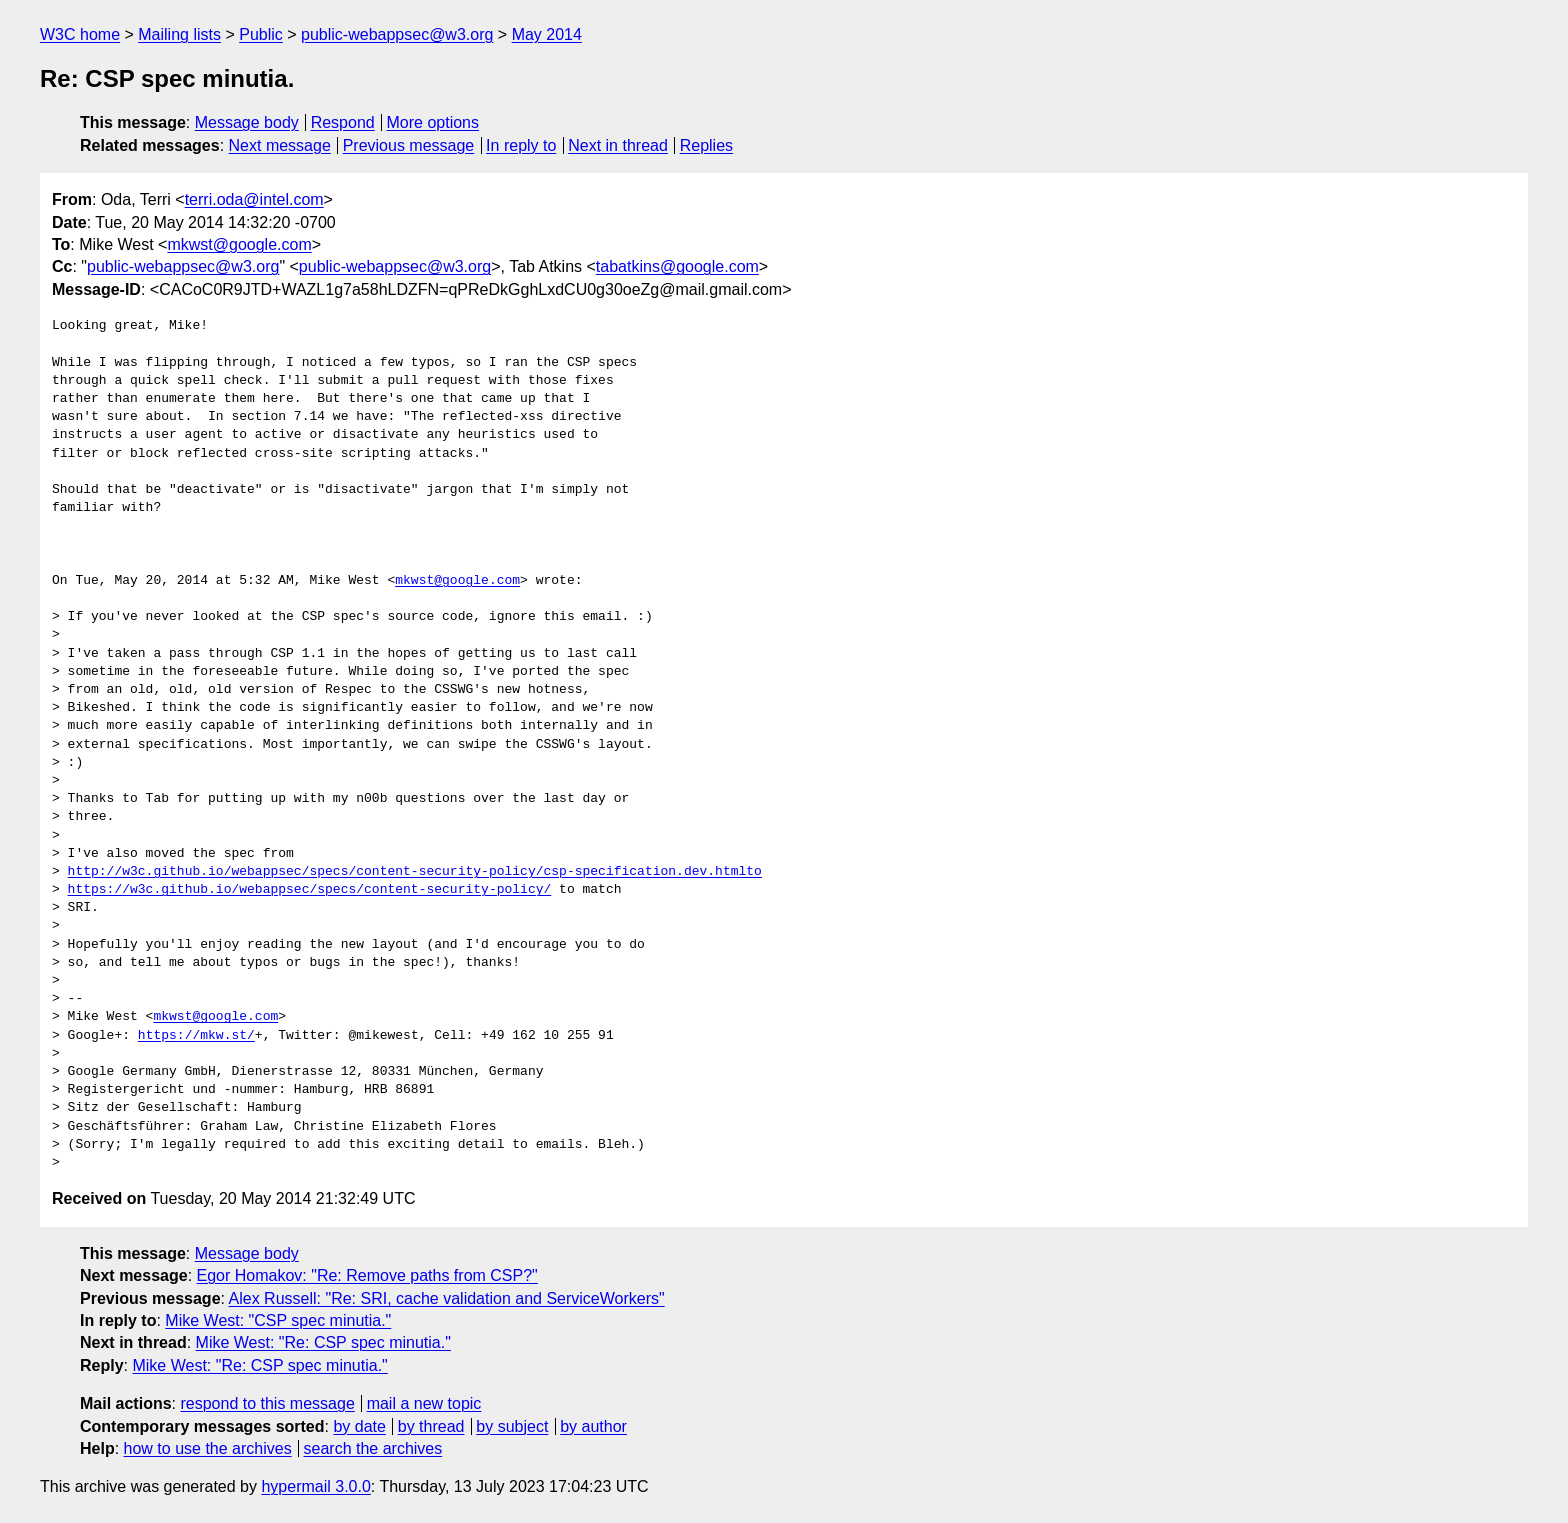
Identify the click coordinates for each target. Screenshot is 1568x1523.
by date (359, 1426)
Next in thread (618, 145)
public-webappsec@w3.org (397, 34)
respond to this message (267, 1403)
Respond (343, 122)
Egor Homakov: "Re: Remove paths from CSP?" (367, 1275)
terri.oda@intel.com (254, 199)
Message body (247, 122)
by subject (512, 1426)
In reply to (521, 145)
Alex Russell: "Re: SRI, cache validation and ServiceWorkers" (447, 1298)
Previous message (409, 145)
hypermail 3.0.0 (315, 1486)
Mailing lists (179, 34)
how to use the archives (208, 1448)
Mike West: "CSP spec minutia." (278, 1320)
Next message (280, 145)
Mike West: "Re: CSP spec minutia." (323, 1342)
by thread (431, 1426)
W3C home (80, 34)
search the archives (373, 1448)
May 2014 (547, 34)
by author (593, 1426)
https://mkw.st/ (196, 1036)
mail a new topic (424, 1403)
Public (261, 34)
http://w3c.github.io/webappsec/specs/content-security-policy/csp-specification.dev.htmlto (415, 872)
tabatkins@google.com (677, 266)
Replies (706, 145)
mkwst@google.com (239, 244)
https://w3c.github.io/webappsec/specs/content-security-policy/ (310, 890)
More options (433, 122)
